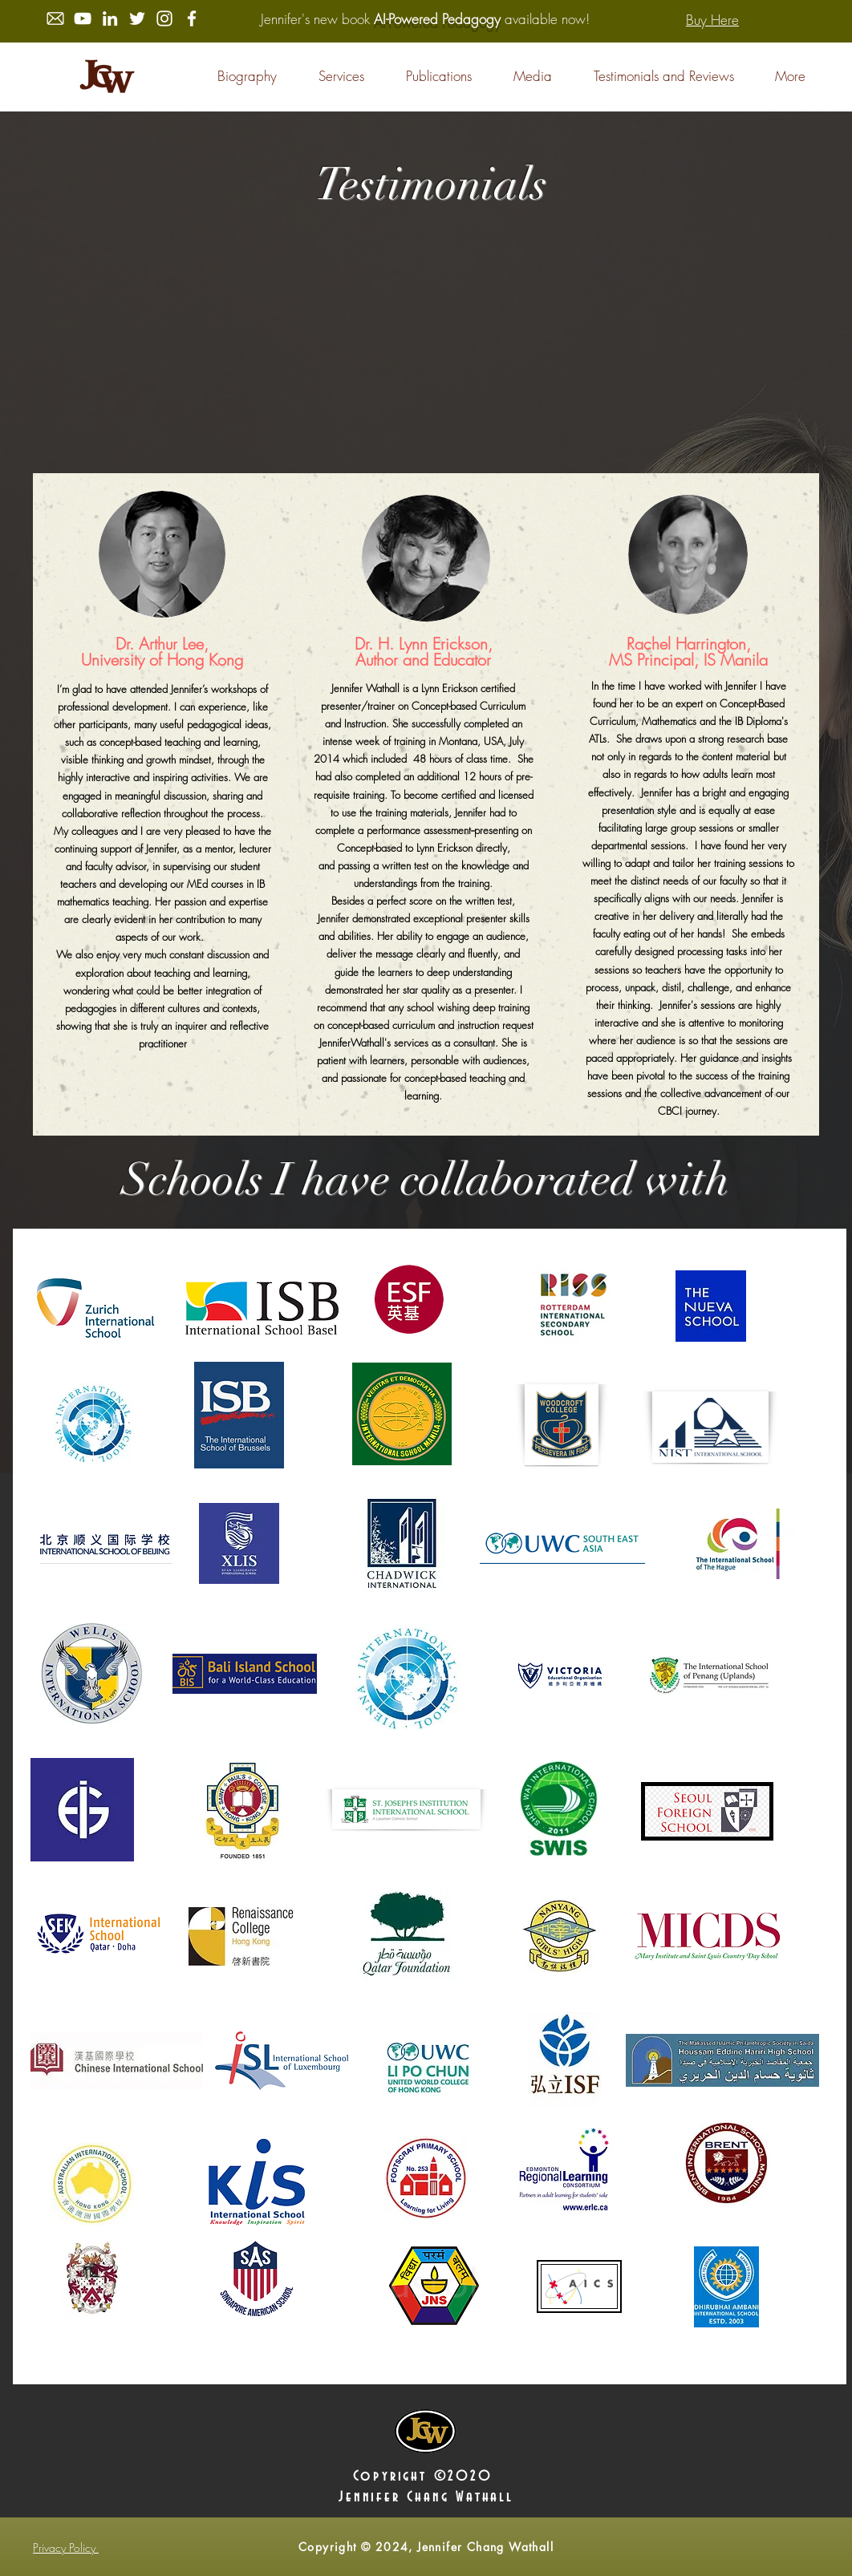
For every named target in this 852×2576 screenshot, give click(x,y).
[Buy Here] (712, 19)
